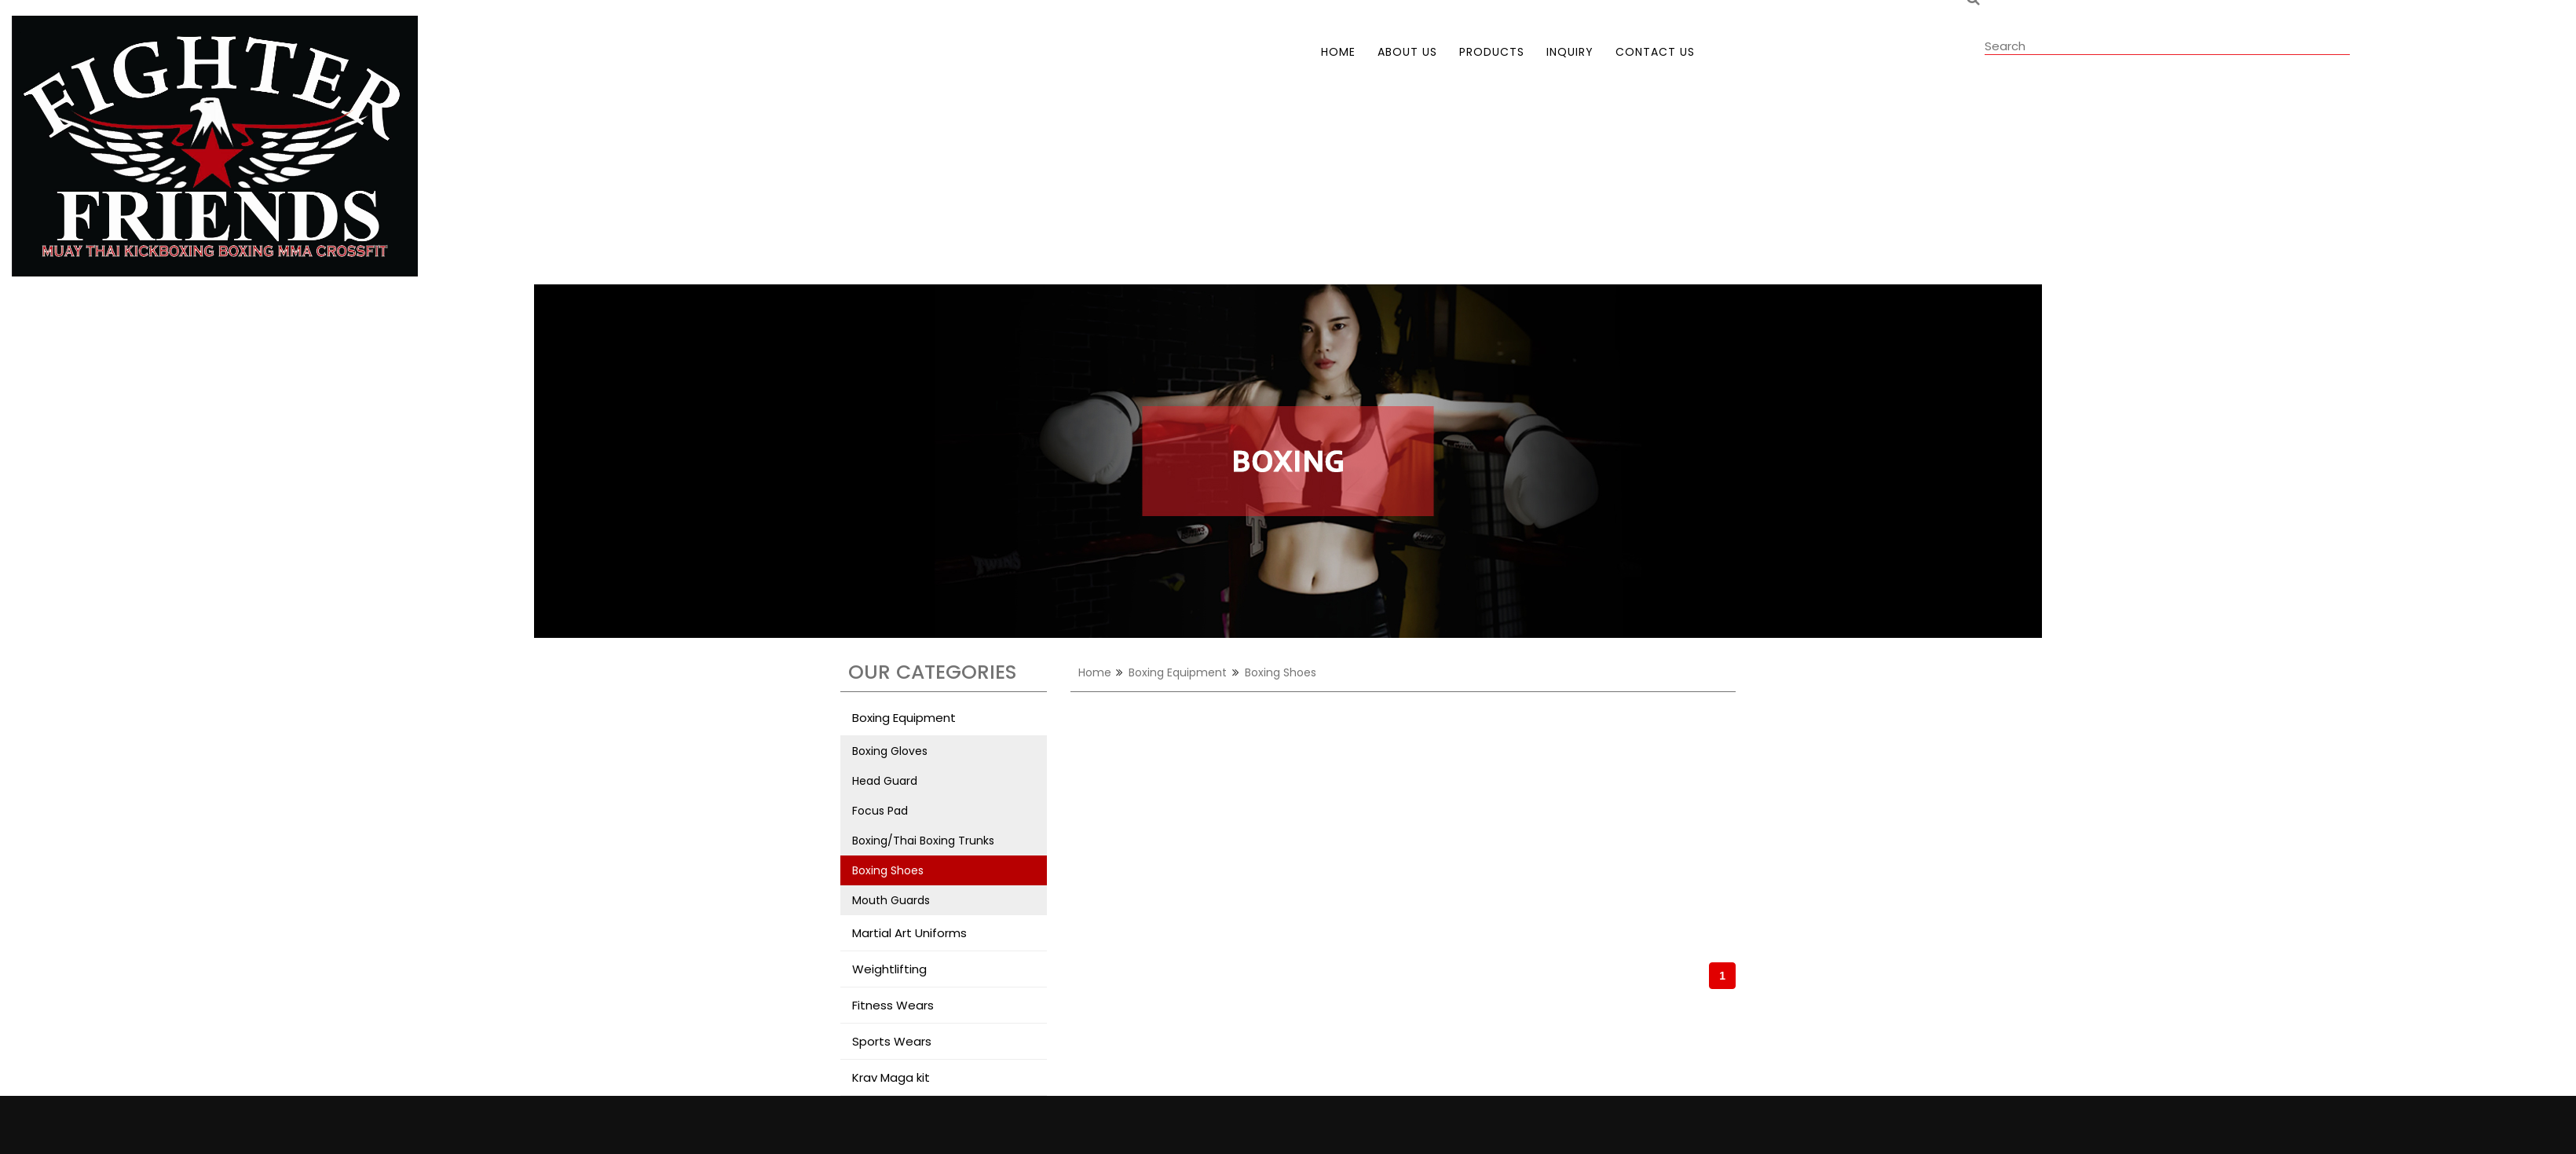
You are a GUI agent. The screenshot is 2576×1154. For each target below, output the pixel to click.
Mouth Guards (891, 900)
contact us (1655, 52)
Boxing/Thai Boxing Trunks (923, 840)
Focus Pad (880, 811)
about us (1407, 52)
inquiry (1570, 52)
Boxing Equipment (1178, 672)
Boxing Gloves (890, 751)
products (1491, 52)
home (1338, 52)
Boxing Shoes (888, 870)
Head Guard (884, 781)
